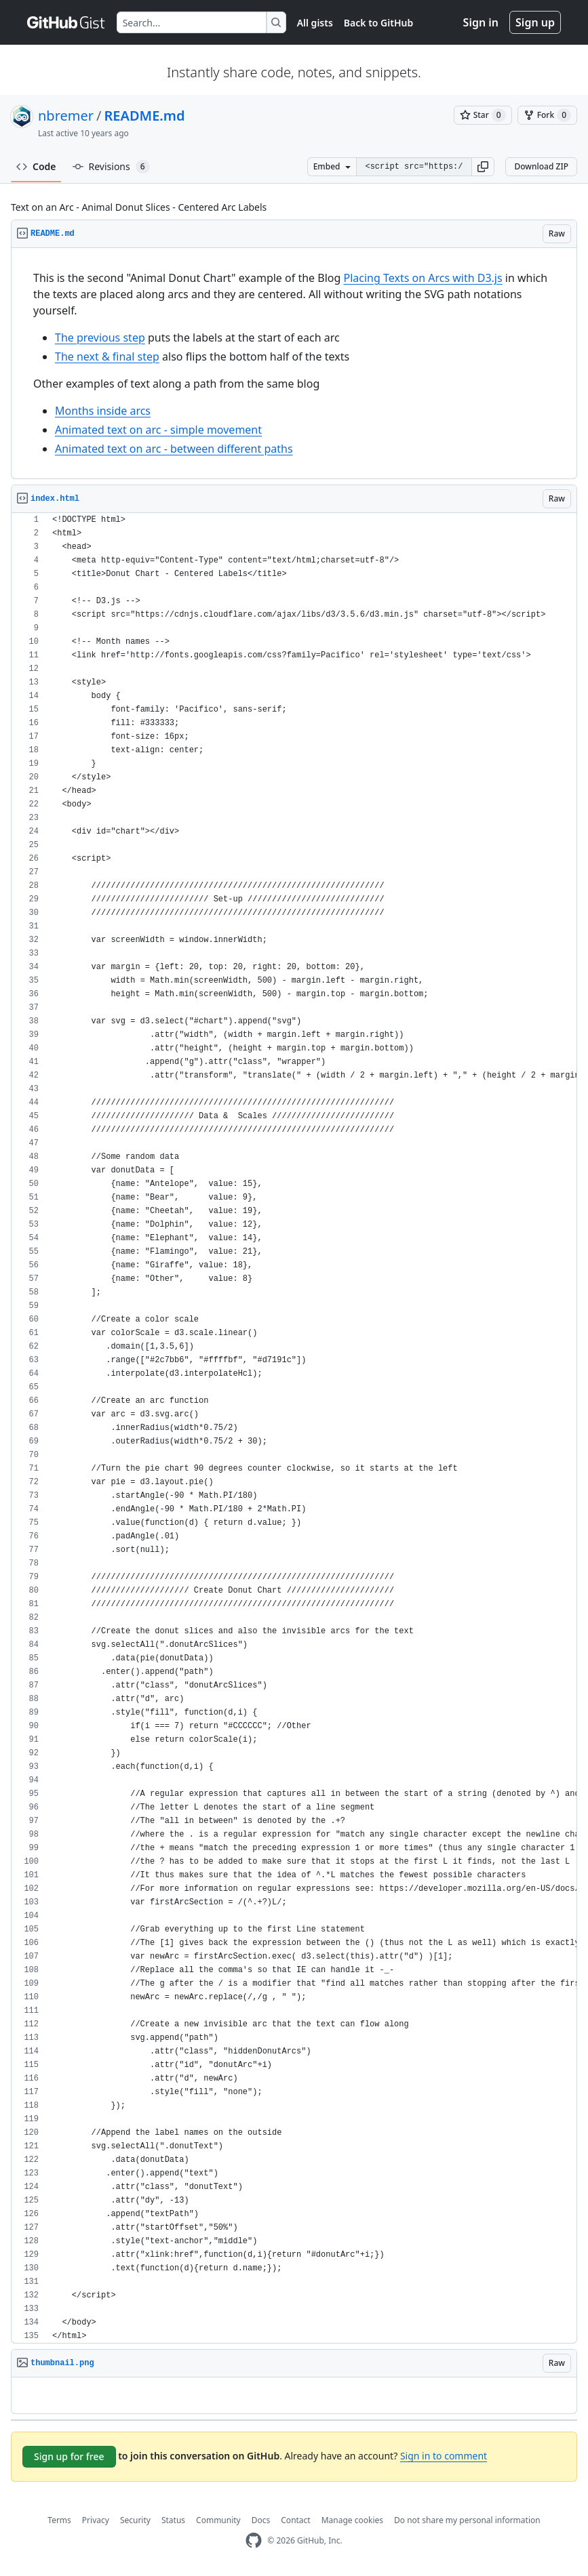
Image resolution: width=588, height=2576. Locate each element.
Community (218, 2520)
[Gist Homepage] (66, 22)
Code (36, 166)
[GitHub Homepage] (254, 2540)
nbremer (66, 115)
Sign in (480, 22)
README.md (144, 115)
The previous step (100, 337)
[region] (294, 363)
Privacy (95, 2520)
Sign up (535, 22)
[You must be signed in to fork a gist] (547, 115)
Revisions (111, 166)
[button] (482, 166)
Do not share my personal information (467, 2520)
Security (135, 2520)
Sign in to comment (443, 2455)
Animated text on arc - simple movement (158, 429)
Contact (295, 2520)
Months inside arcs (103, 410)
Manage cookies (352, 2520)
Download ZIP (541, 166)
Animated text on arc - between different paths (174, 448)
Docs (261, 2520)
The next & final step (107, 356)
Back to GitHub (378, 22)
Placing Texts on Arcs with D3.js (422, 277)
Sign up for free (69, 2456)
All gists (315, 22)
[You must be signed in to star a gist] (483, 115)
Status (173, 2520)
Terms (59, 2520)
